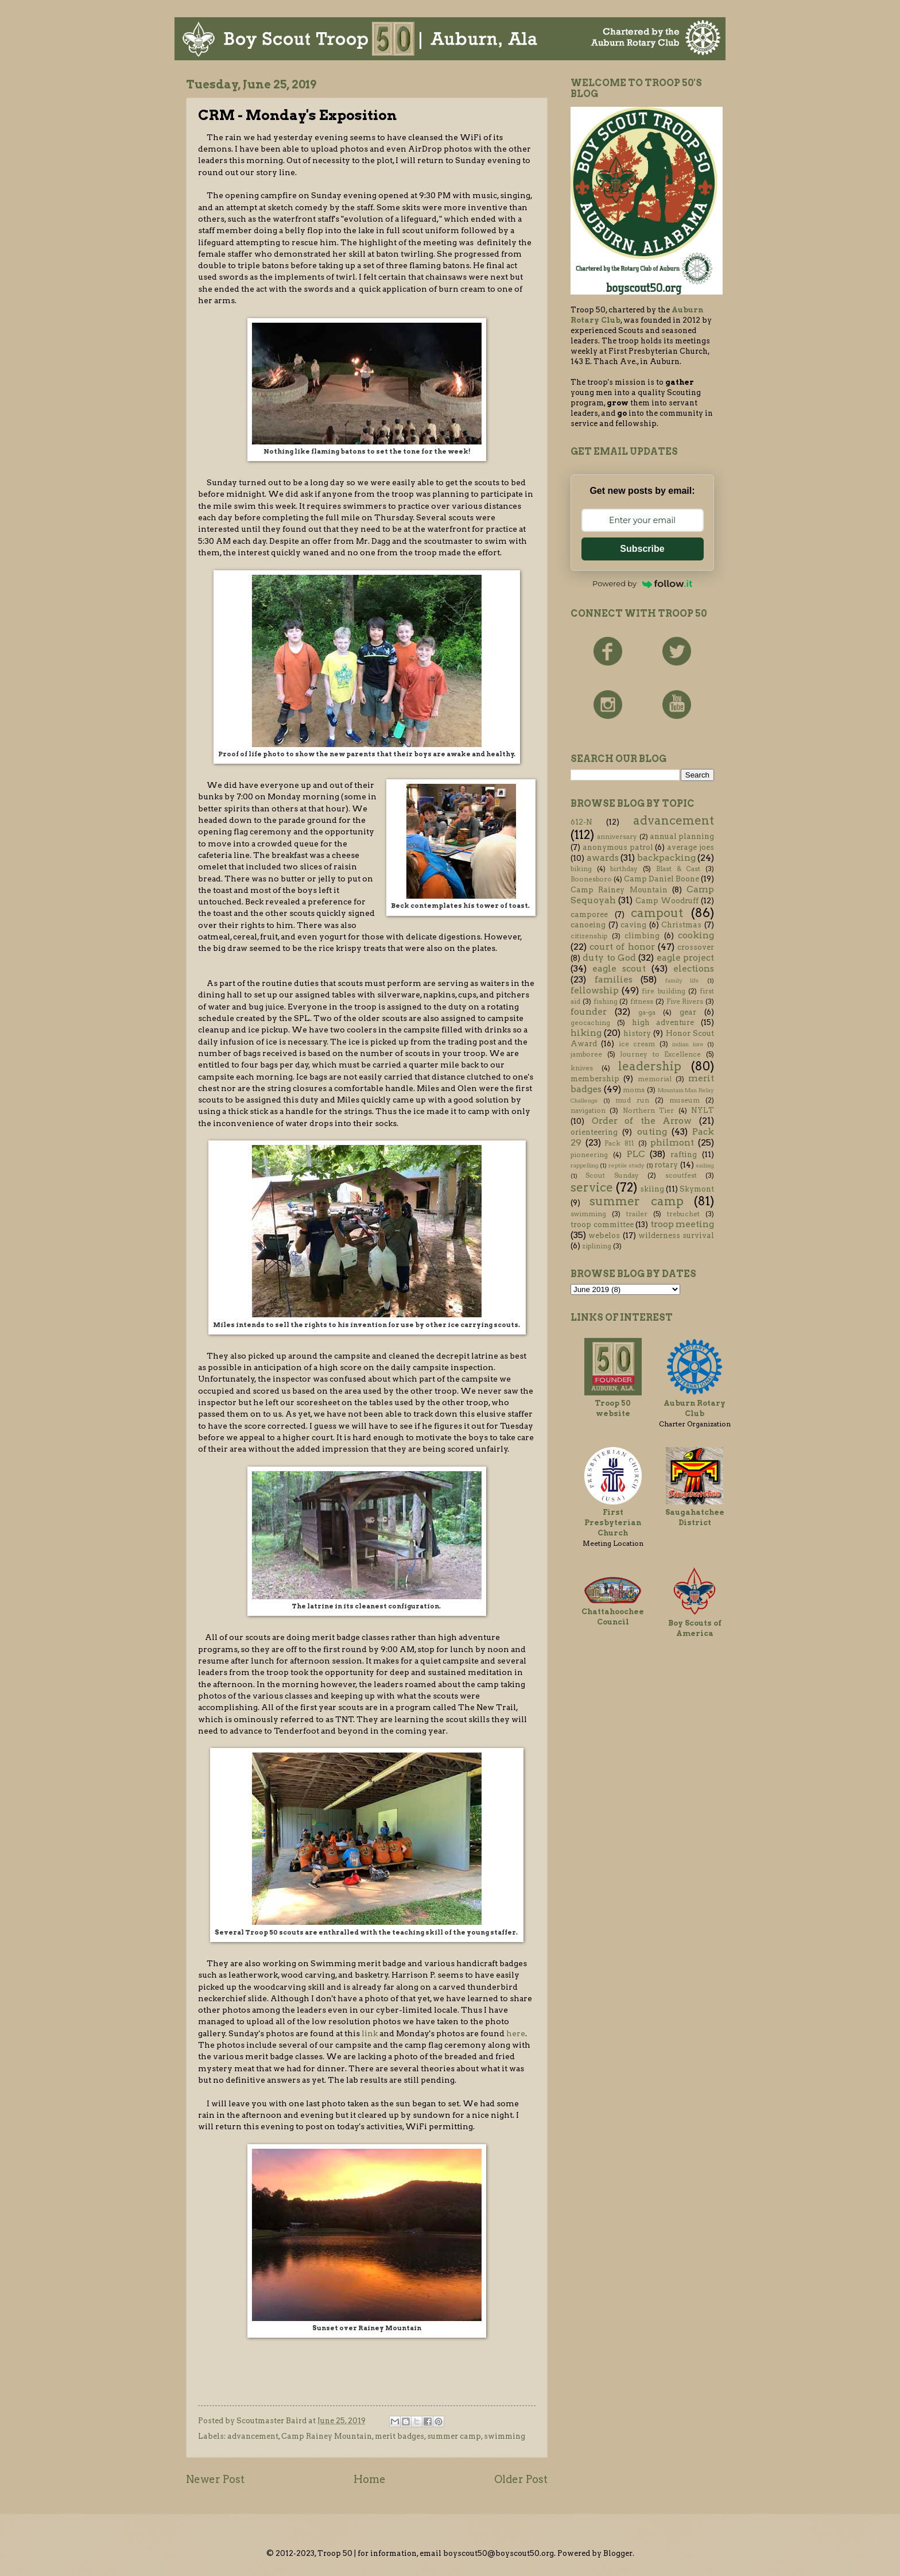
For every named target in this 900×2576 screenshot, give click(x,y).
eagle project (685, 957)
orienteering (594, 1132)
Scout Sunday (611, 1175)
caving (633, 924)
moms (634, 1090)
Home (370, 2479)
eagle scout (619, 968)
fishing (605, 1001)
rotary (666, 1165)
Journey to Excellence (660, 1054)
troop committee (602, 1224)
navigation (588, 1111)
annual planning (682, 836)
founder (589, 1011)
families (614, 979)
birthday (624, 869)
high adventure (663, 1022)
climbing (642, 935)
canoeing (588, 924)
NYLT (702, 1110)
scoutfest (681, 1175)
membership (595, 1078)
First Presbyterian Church (612, 1522)
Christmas (681, 924)
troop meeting (682, 1224)
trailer (636, 1214)
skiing (652, 1189)
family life (682, 980)
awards (603, 857)
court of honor (621, 946)
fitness (641, 1001)
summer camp (454, 2436)
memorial (655, 1079)
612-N (581, 822)
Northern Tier (648, 1111)
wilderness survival (676, 1235)
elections (693, 968)
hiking (586, 1032)
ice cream (637, 1044)
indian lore (687, 1044)
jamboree (586, 1054)
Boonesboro (591, 879)
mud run (632, 1100)
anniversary (617, 837)
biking (581, 869)
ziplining (596, 1246)
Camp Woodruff (667, 900)
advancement (252, 2436)
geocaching (590, 1023)
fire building (663, 991)
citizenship (589, 936)
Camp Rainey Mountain (326, 2436)
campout (657, 913)
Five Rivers (685, 1001)
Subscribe (642, 549)
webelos (604, 1235)
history (637, 1033)
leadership (649, 1066)
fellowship (595, 990)
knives (582, 1068)
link (370, 2033)
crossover (695, 947)
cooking (696, 935)
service (592, 1187)
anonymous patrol (618, 847)
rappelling (585, 1165)
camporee (589, 914)
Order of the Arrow (642, 1120)
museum (684, 1100)
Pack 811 (619, 1143)
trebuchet (683, 1214)
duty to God (609, 957)
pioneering (589, 1155)
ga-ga (646, 1012)
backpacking (666, 857)
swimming (504, 2436)
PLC (636, 1153)
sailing (705, 1165)
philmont (672, 1142)
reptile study (626, 1165)
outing (652, 1131)
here (515, 2033)
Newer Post (215, 2479)
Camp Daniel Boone (661, 879)
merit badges (399, 2436)
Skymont (697, 1189)
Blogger (618, 2553)
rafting (683, 1154)
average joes (690, 847)
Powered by (642, 583)
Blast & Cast (678, 869)
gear (688, 1012)
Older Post (521, 2479)
